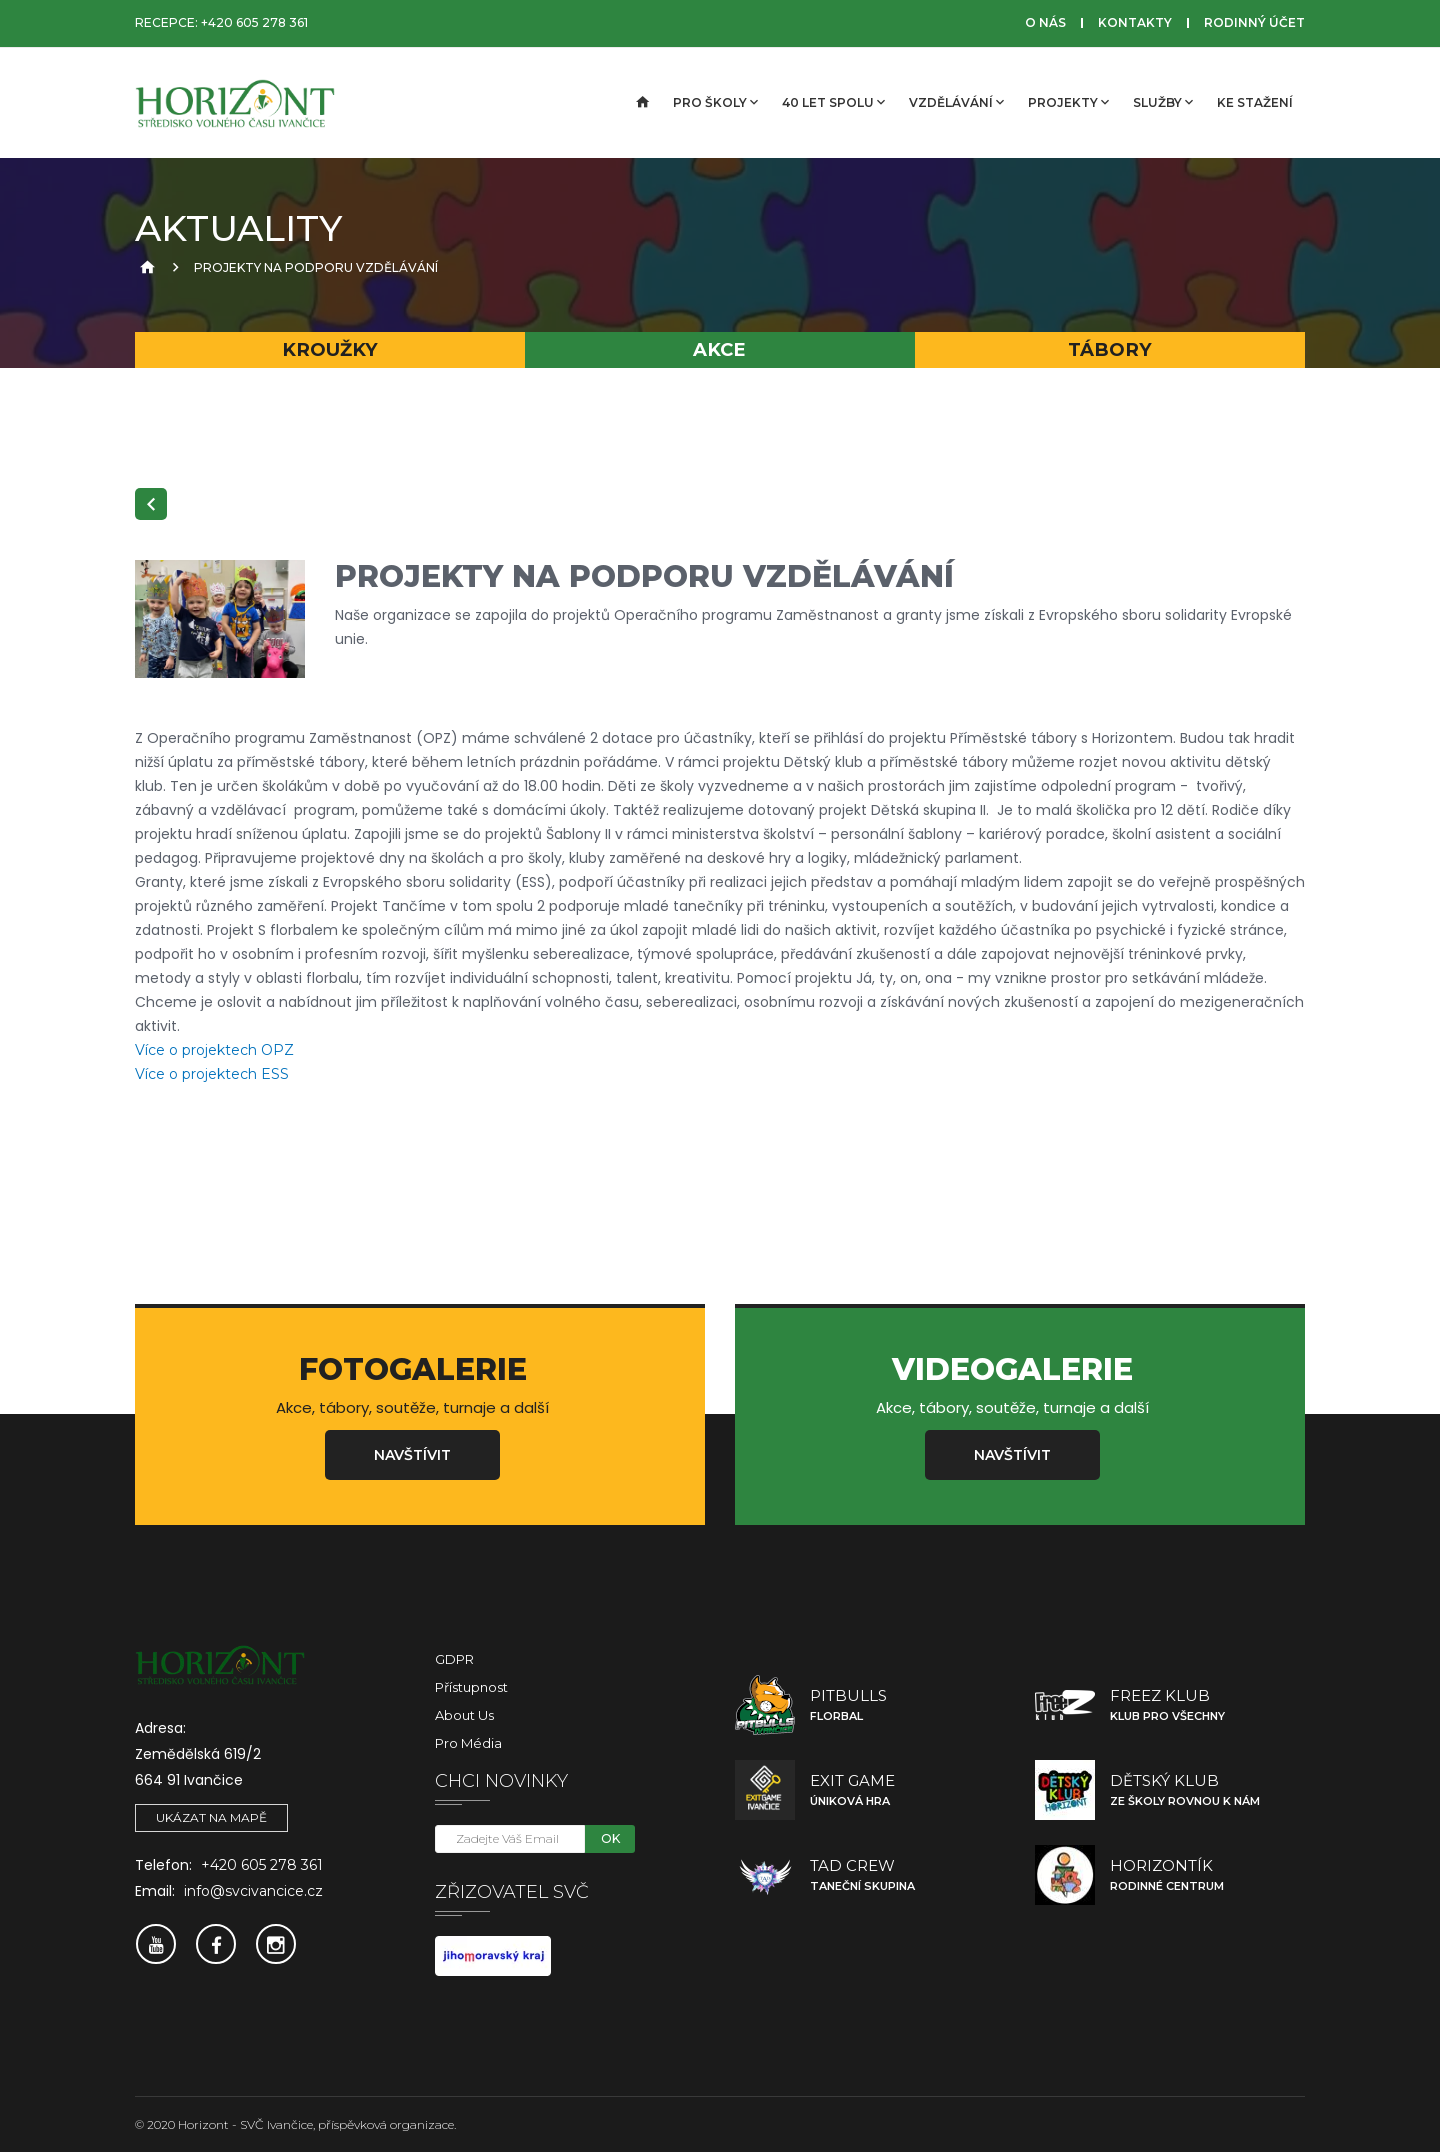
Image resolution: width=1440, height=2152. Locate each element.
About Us (464, 1715)
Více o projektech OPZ (214, 1050)
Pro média (468, 1743)
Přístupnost (471, 1687)
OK (610, 1838)
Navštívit (412, 1455)
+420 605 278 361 (254, 22)
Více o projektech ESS (212, 1074)
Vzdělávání (956, 102)
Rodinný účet (1254, 22)
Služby (1163, 102)
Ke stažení (1255, 102)
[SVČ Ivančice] (235, 103)
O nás (1045, 22)
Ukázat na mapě (211, 1817)
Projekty (1068, 102)
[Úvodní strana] (641, 103)
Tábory (1110, 349)
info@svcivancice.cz (253, 1891)
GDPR (454, 1659)
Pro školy (715, 102)
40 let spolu (833, 102)
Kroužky (330, 349)
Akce (719, 349)
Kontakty (1135, 22)
